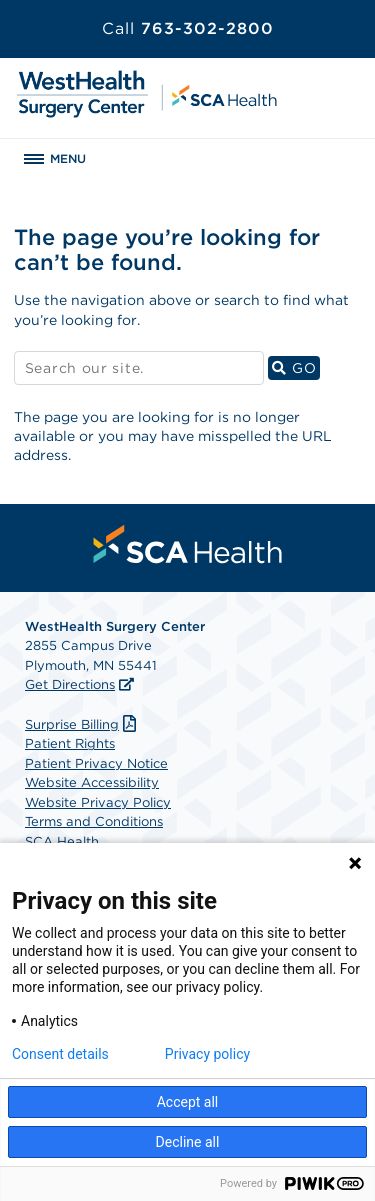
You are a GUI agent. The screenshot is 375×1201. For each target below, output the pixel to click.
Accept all (188, 1102)
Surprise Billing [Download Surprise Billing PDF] (83, 724)
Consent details (60, 1054)
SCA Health (62, 841)
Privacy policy (207, 1054)
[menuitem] (188, 544)
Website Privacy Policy (98, 802)
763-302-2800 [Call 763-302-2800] (188, 28)
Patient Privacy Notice (96, 763)
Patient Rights (70, 743)
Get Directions (70, 684)
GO (296, 367)
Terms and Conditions (94, 821)
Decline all (188, 1142)
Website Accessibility (92, 782)
